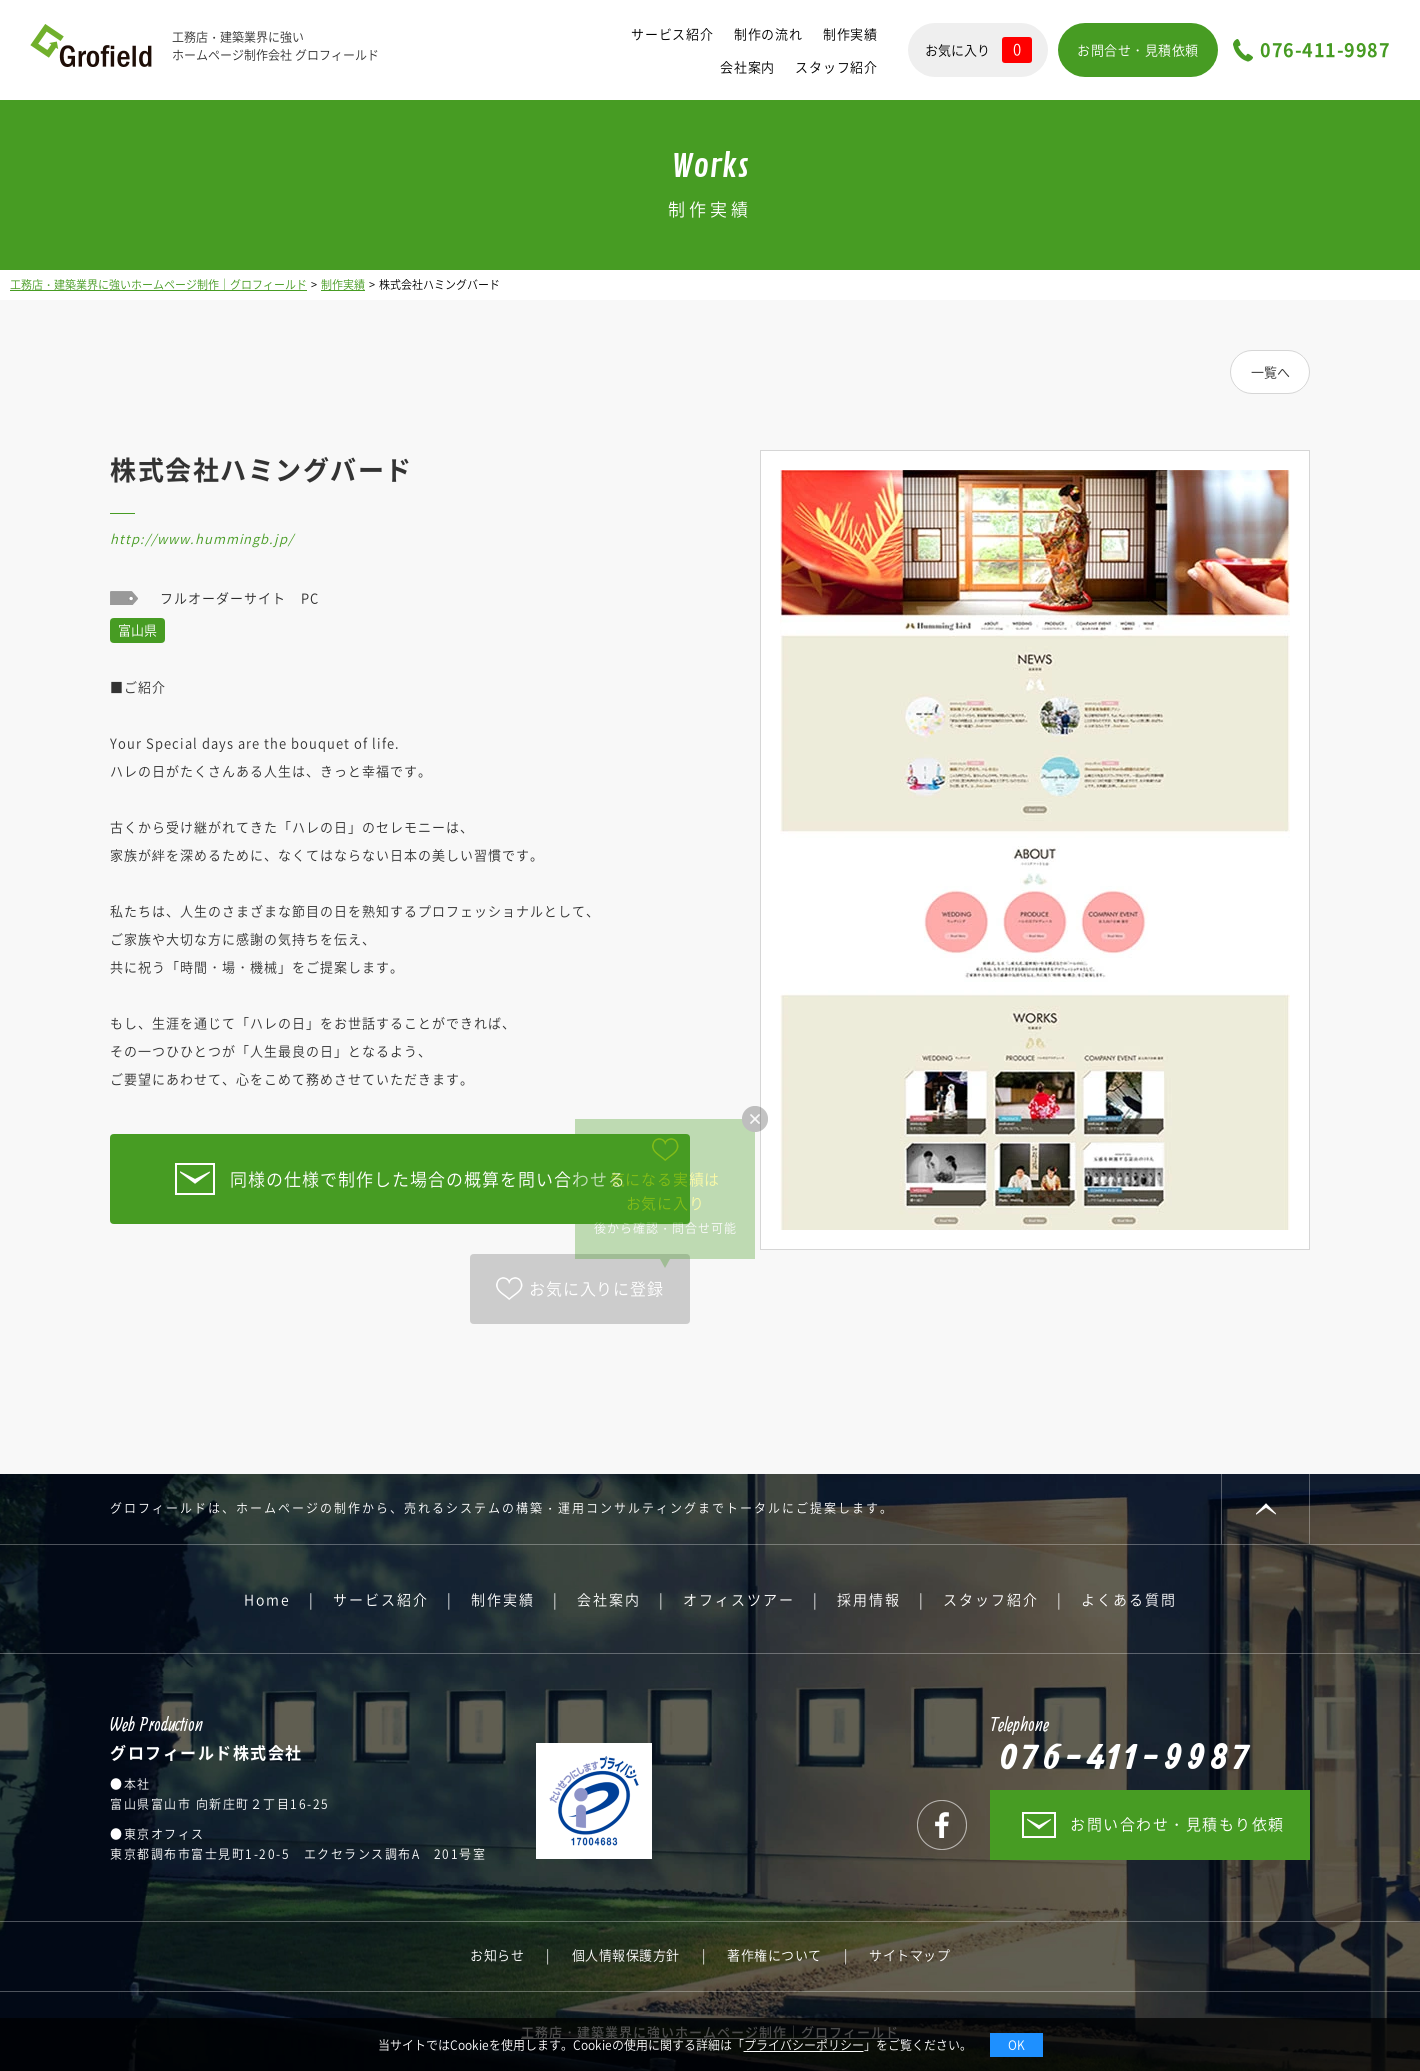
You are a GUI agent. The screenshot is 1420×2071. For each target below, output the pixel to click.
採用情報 (869, 1599)
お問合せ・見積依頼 (1138, 49)
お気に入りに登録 (596, 1288)
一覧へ (1270, 371)
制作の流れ (768, 33)
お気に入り (978, 50)
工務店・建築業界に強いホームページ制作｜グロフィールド (158, 284)
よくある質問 (1129, 1599)
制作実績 (850, 33)
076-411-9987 (1325, 50)
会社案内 (747, 66)
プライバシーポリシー (804, 2045)
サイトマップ (909, 1954)
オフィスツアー (739, 1599)
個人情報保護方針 (626, 1954)
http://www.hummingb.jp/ (202, 538)
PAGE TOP (1265, 1509)
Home (267, 1599)
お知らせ (497, 1954)
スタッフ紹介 (836, 66)
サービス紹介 (672, 33)
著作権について (774, 1954)
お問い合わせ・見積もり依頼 (1177, 1824)
